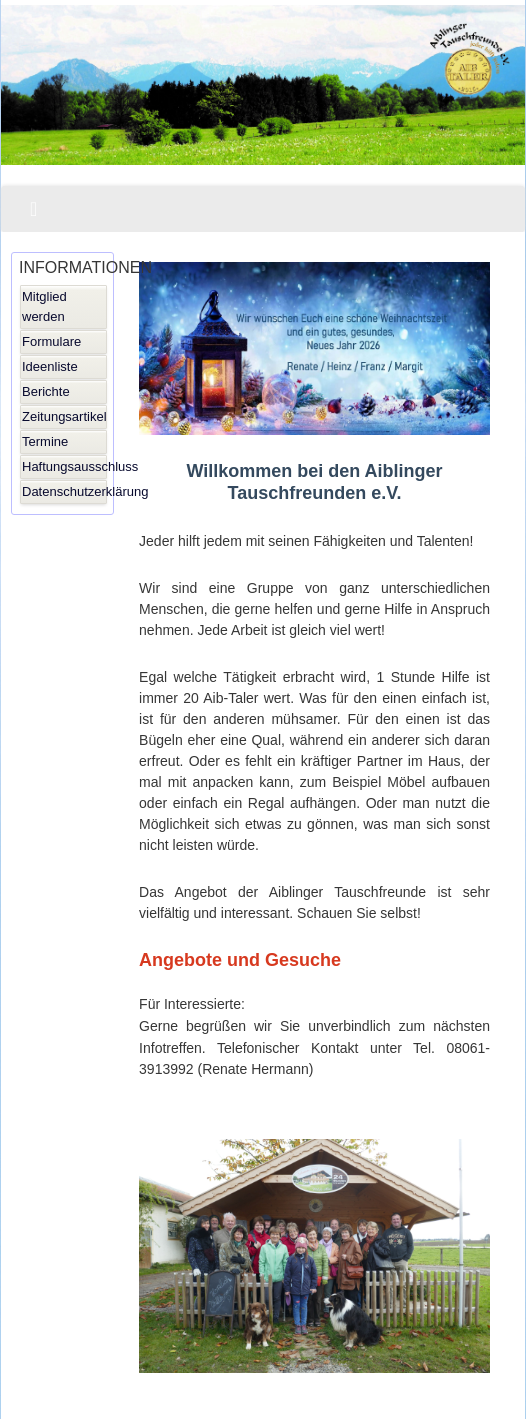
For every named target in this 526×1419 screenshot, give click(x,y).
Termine (45, 441)
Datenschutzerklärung (64, 491)
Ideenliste (50, 366)
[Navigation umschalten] (33, 209)
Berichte (46, 391)
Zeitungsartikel (64, 416)
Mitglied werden (44, 306)
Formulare (51, 341)
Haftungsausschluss (64, 466)
